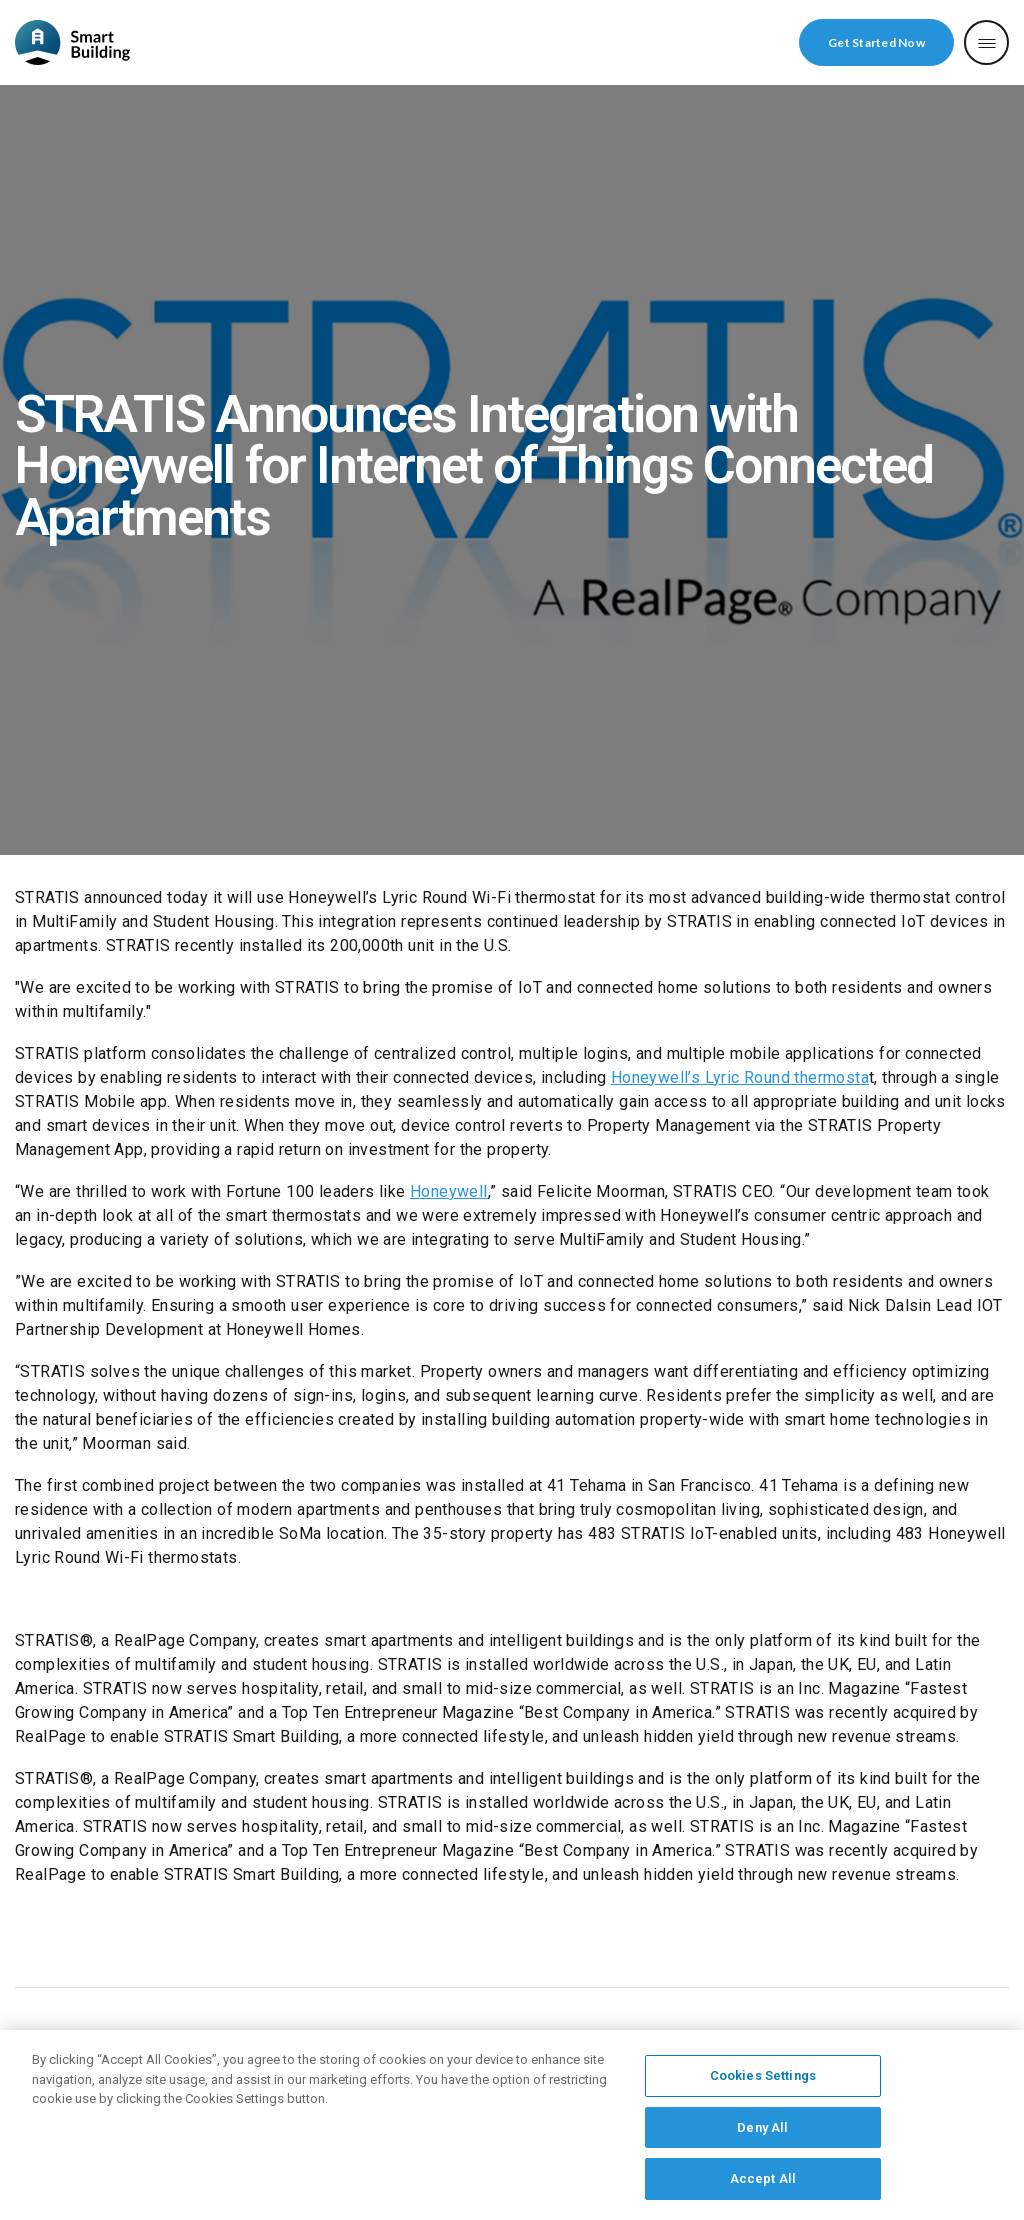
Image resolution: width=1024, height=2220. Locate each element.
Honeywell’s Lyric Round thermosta (740, 1077)
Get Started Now (876, 42)
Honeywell (449, 1191)
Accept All (763, 2185)
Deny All (762, 2133)
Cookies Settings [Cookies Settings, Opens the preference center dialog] (763, 2081)
